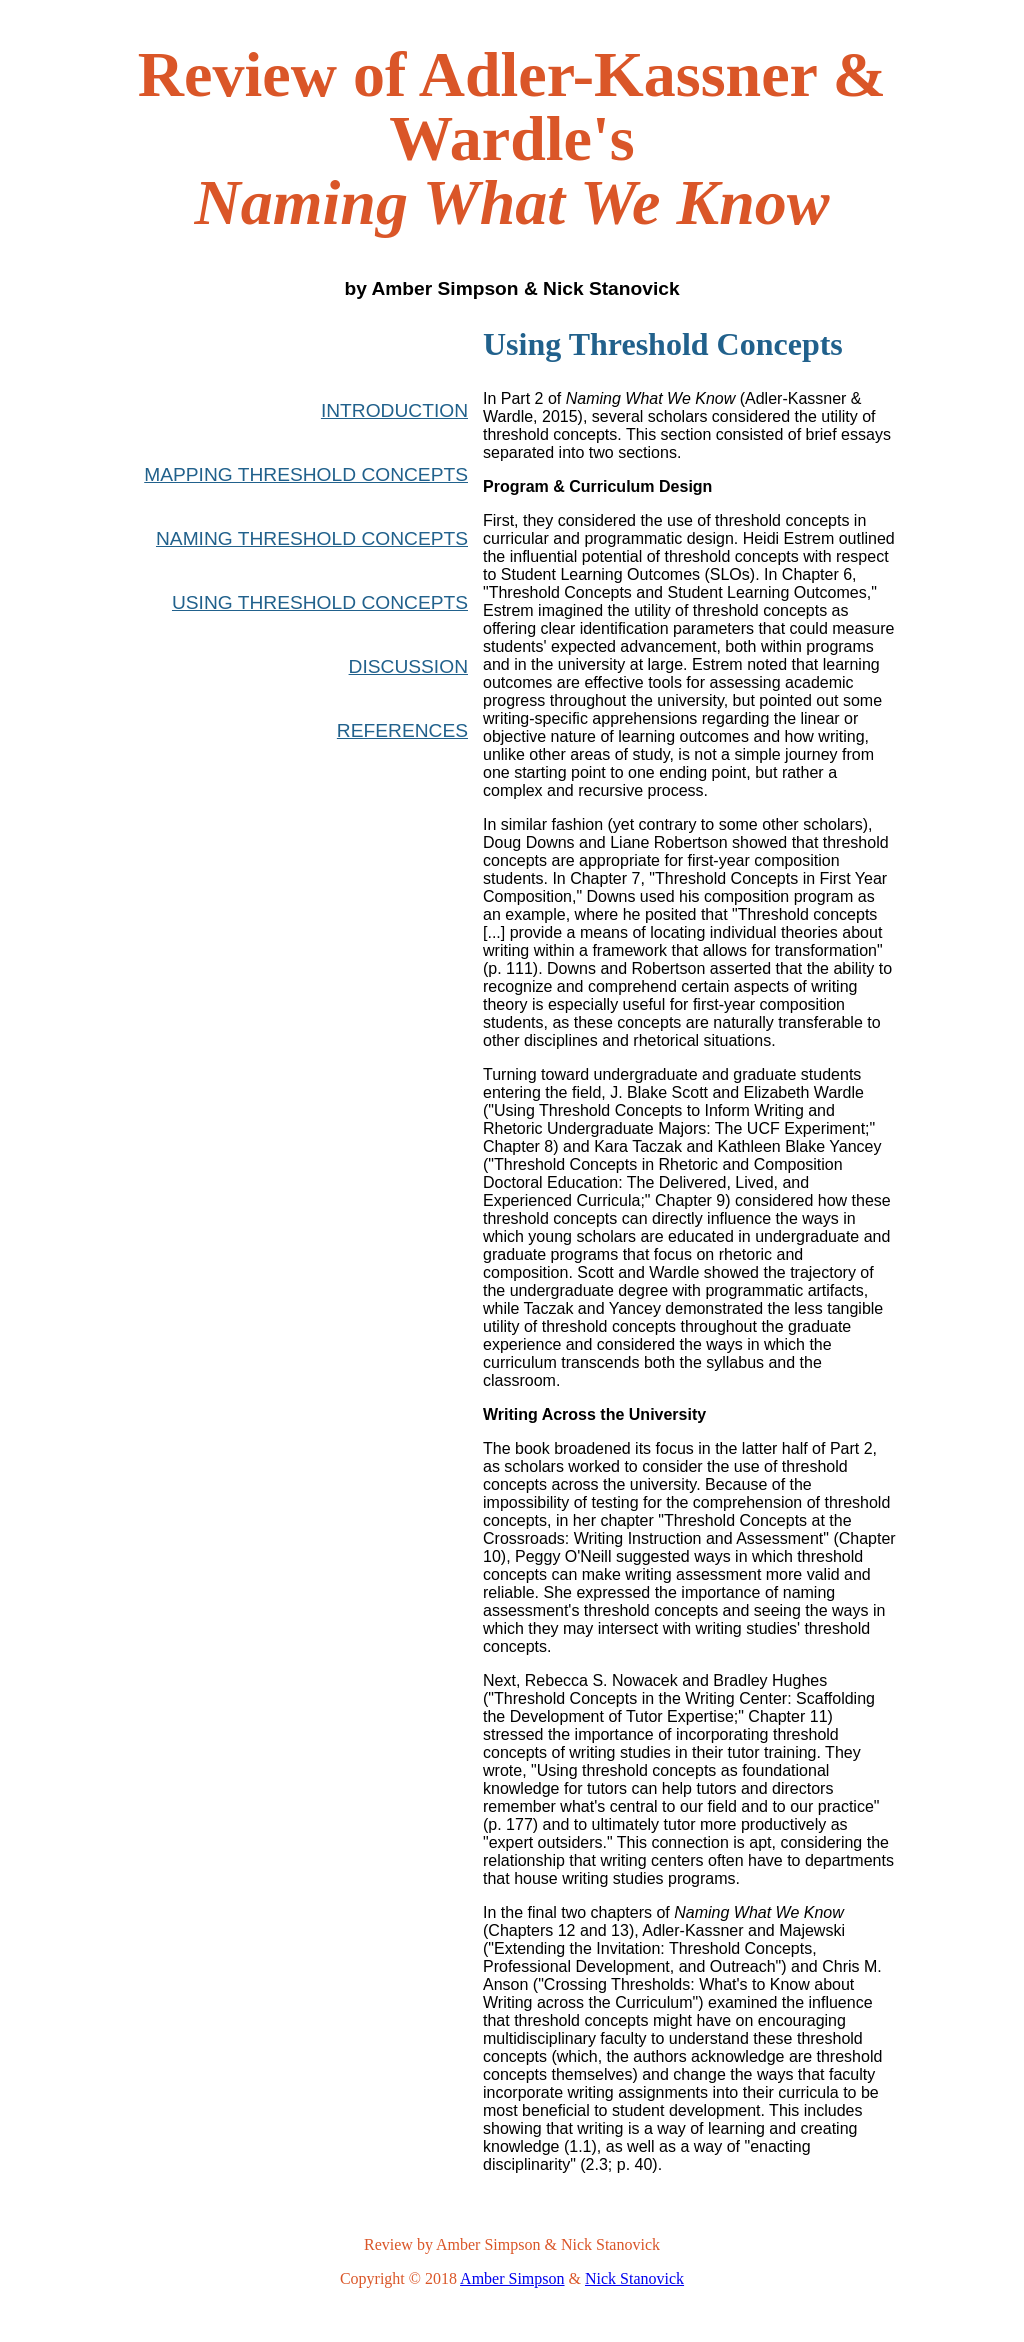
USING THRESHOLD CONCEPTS (320, 602)
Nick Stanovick (634, 2278)
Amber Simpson (512, 2278)
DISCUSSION (408, 666)
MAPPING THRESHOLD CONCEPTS (306, 474)
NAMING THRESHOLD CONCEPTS (312, 538)
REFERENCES (402, 730)
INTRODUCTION (394, 410)
